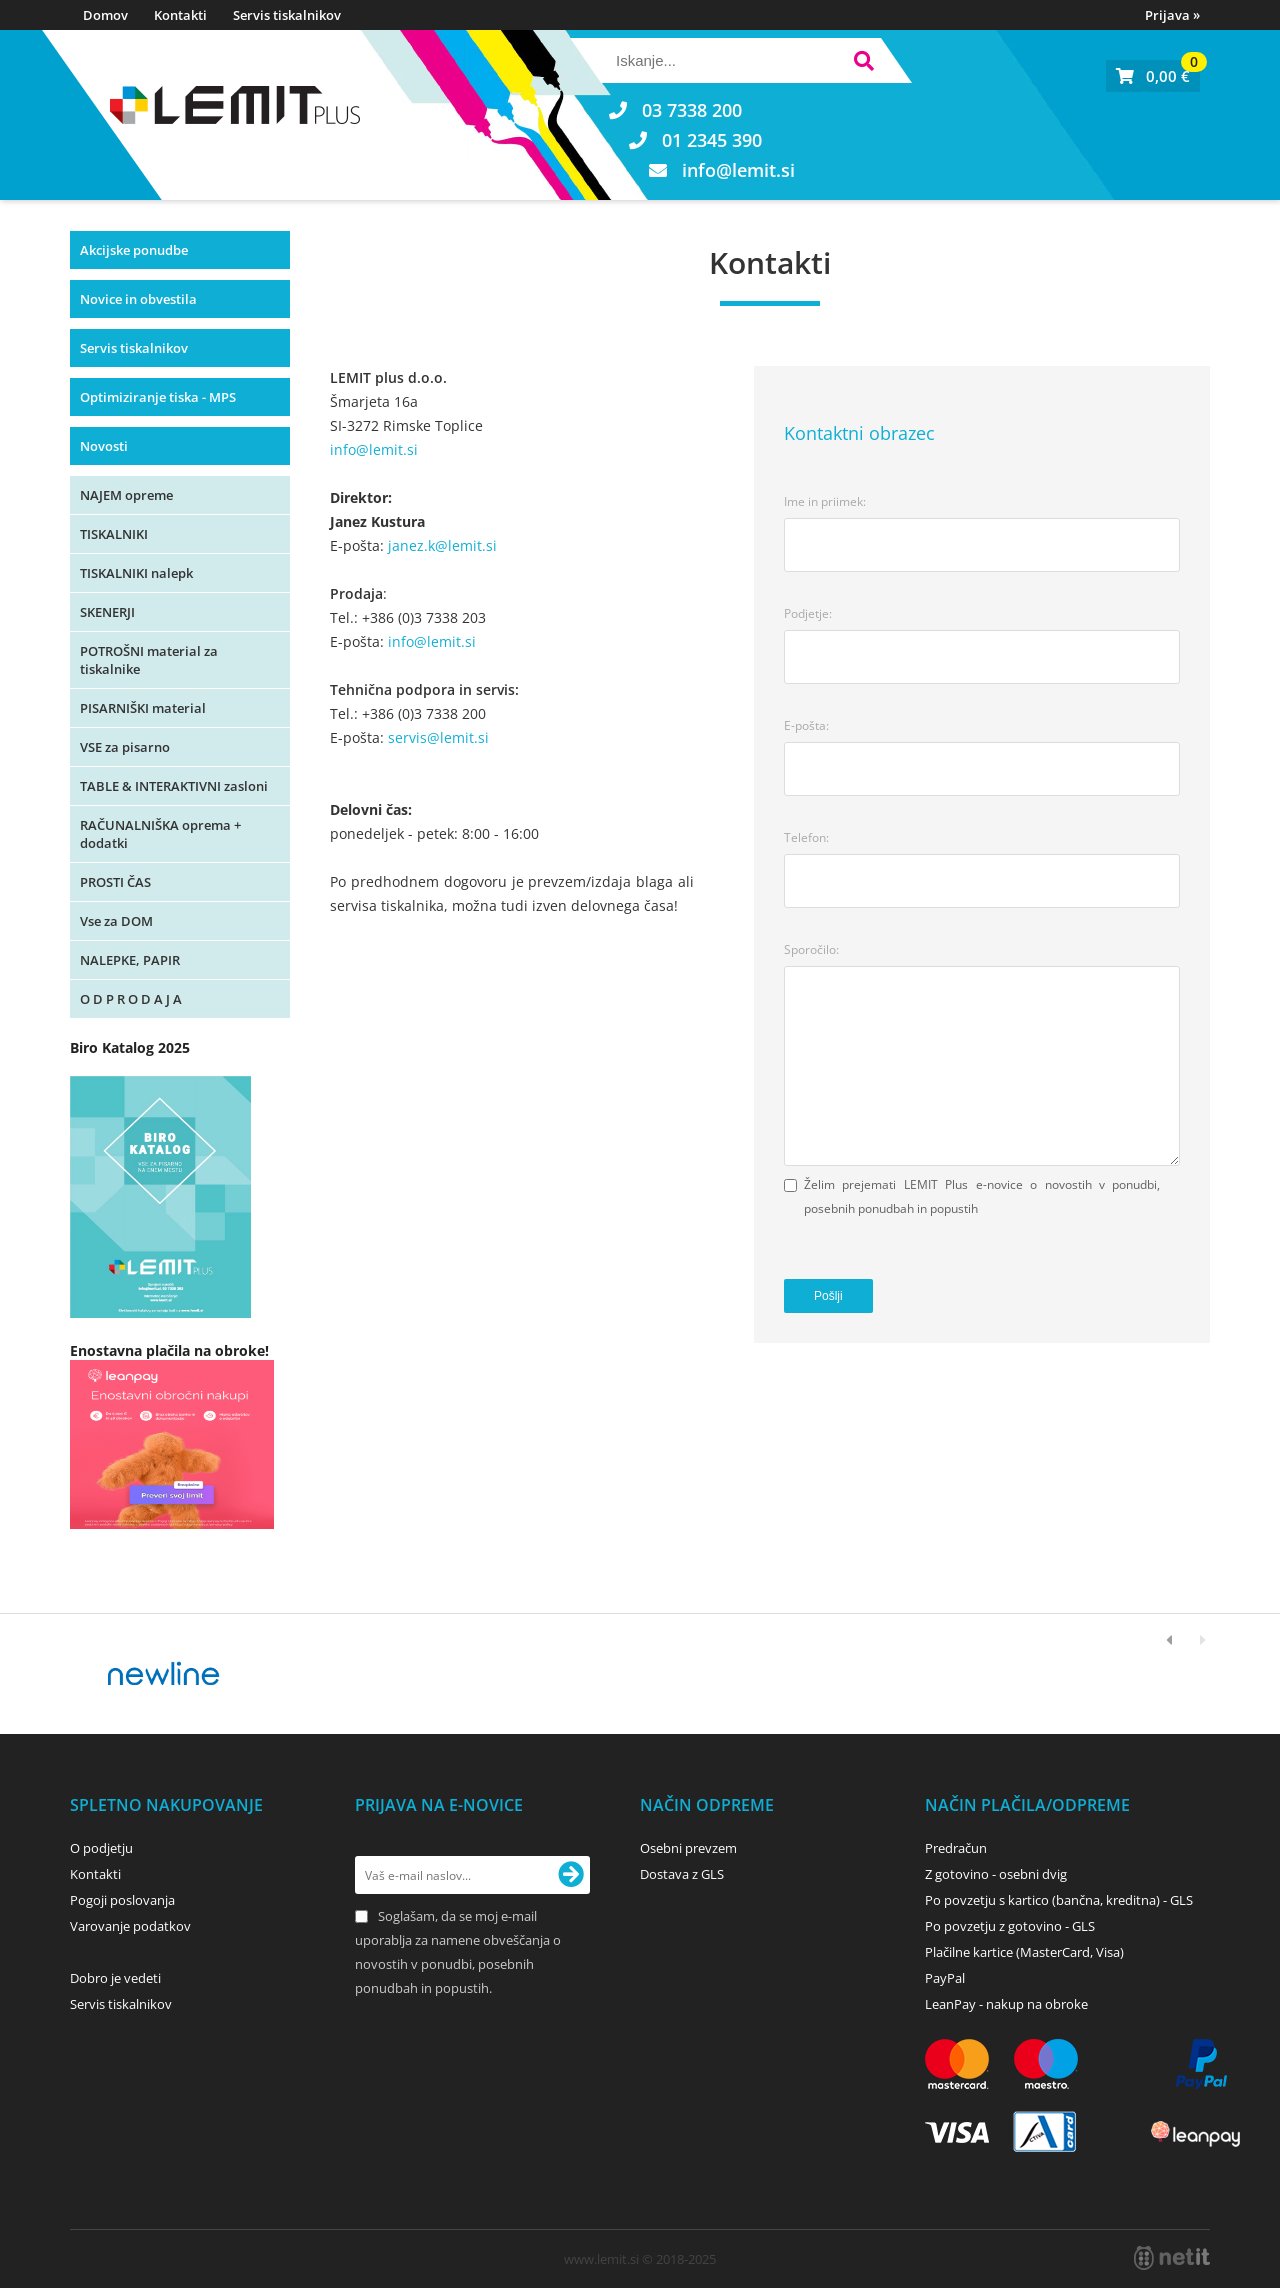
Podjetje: (808, 613)
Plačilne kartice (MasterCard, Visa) (1024, 1952)
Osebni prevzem (688, 1848)
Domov (105, 15)
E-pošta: (806, 725)
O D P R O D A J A (131, 999)
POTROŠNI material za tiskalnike (149, 660)
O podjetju (101, 1848)
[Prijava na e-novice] (571, 1875)
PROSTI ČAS (115, 882)
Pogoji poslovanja (122, 1900)
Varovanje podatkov (130, 1926)
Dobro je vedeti (115, 1978)
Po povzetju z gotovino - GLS (1010, 1926)
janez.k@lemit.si (442, 545)
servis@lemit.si (438, 737)
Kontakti (180, 15)
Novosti (104, 446)
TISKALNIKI (114, 534)
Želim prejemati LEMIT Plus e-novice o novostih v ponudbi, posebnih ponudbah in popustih (982, 1196)
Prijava (1172, 15)
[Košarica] (1153, 76)
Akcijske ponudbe (134, 250)
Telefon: (806, 837)
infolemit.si (738, 170)
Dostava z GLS (682, 1874)
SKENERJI (107, 612)
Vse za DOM (116, 921)
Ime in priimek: (825, 501)
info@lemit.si (374, 449)
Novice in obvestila (138, 299)
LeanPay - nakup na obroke (1006, 2004)
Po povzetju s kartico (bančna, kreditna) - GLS (1059, 1900)
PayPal (945, 1978)
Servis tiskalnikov (287, 15)
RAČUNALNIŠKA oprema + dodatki (160, 834)
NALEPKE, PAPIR (130, 960)
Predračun (956, 1848)
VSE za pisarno (125, 747)
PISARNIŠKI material (143, 708)
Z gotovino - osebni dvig (996, 1874)
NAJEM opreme (126, 495)
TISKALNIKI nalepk (136, 573)
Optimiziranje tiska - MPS (158, 397)
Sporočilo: (811, 949)
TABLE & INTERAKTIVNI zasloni (174, 786)
